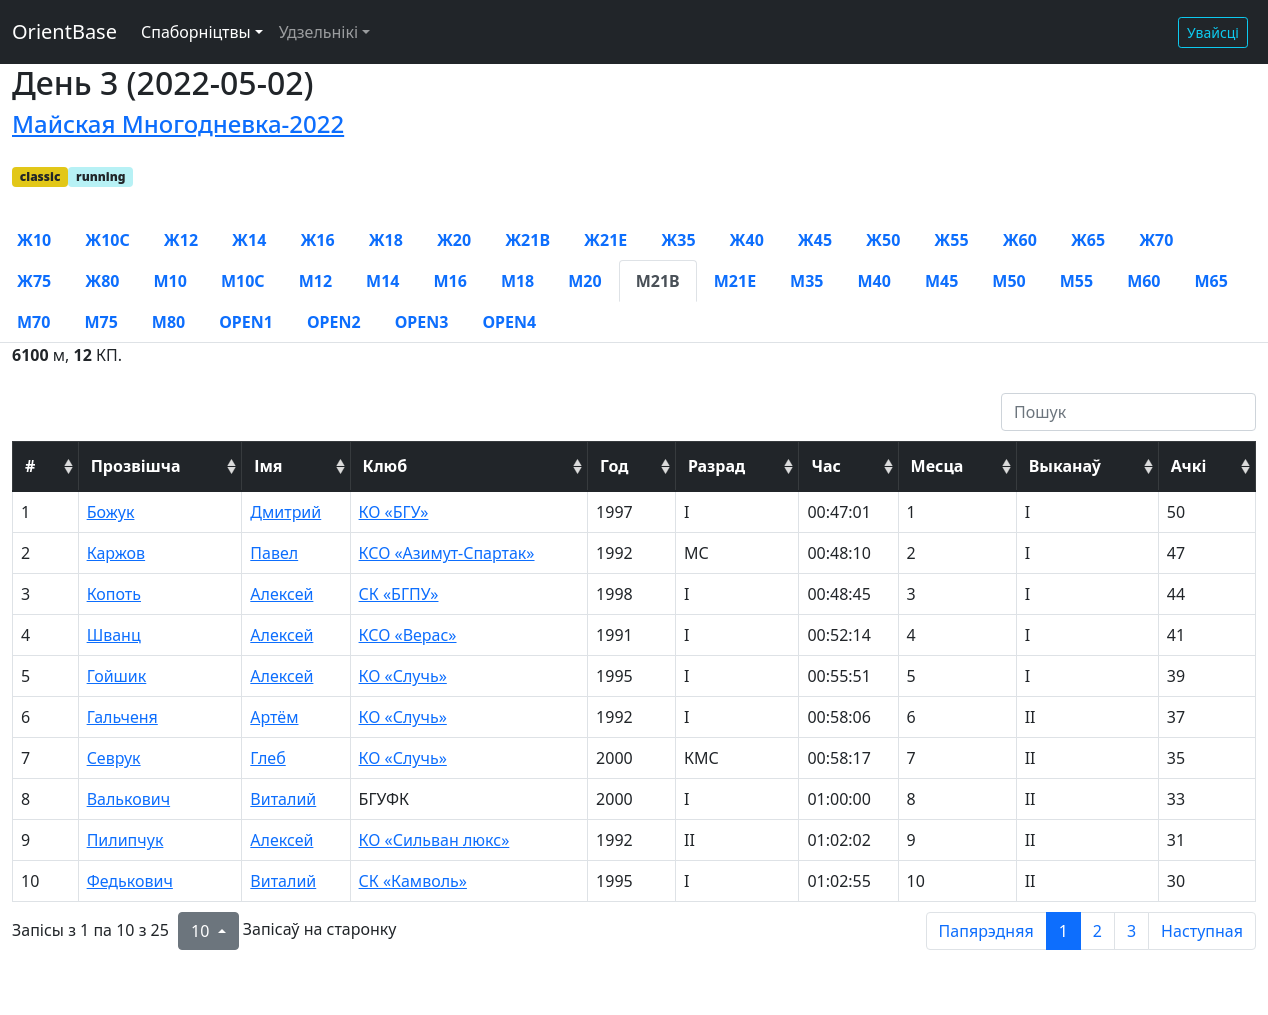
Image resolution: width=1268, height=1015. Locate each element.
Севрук (114, 758)
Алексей (281, 594)
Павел (274, 553)
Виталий (283, 799)
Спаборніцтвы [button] (196, 32)
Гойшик (117, 676)
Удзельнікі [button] (318, 32)
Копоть (114, 594)
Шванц (114, 635)
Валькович (128, 799)
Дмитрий (285, 512)
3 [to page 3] (1131, 931)
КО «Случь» (403, 676)
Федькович (130, 881)
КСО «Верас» (408, 635)
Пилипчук (125, 840)
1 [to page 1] (1063, 931)
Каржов (116, 553)
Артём (274, 717)
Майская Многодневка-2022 (178, 123)
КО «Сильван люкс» (434, 840)
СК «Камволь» (413, 881)
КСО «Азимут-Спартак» (447, 553)
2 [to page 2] (1097, 931)
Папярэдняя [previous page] (986, 931)
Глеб (267, 758)
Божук (111, 512)
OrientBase (64, 31)
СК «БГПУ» (399, 594)
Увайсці (1213, 32)
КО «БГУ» (394, 512)
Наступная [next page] (1202, 931)
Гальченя (122, 717)
